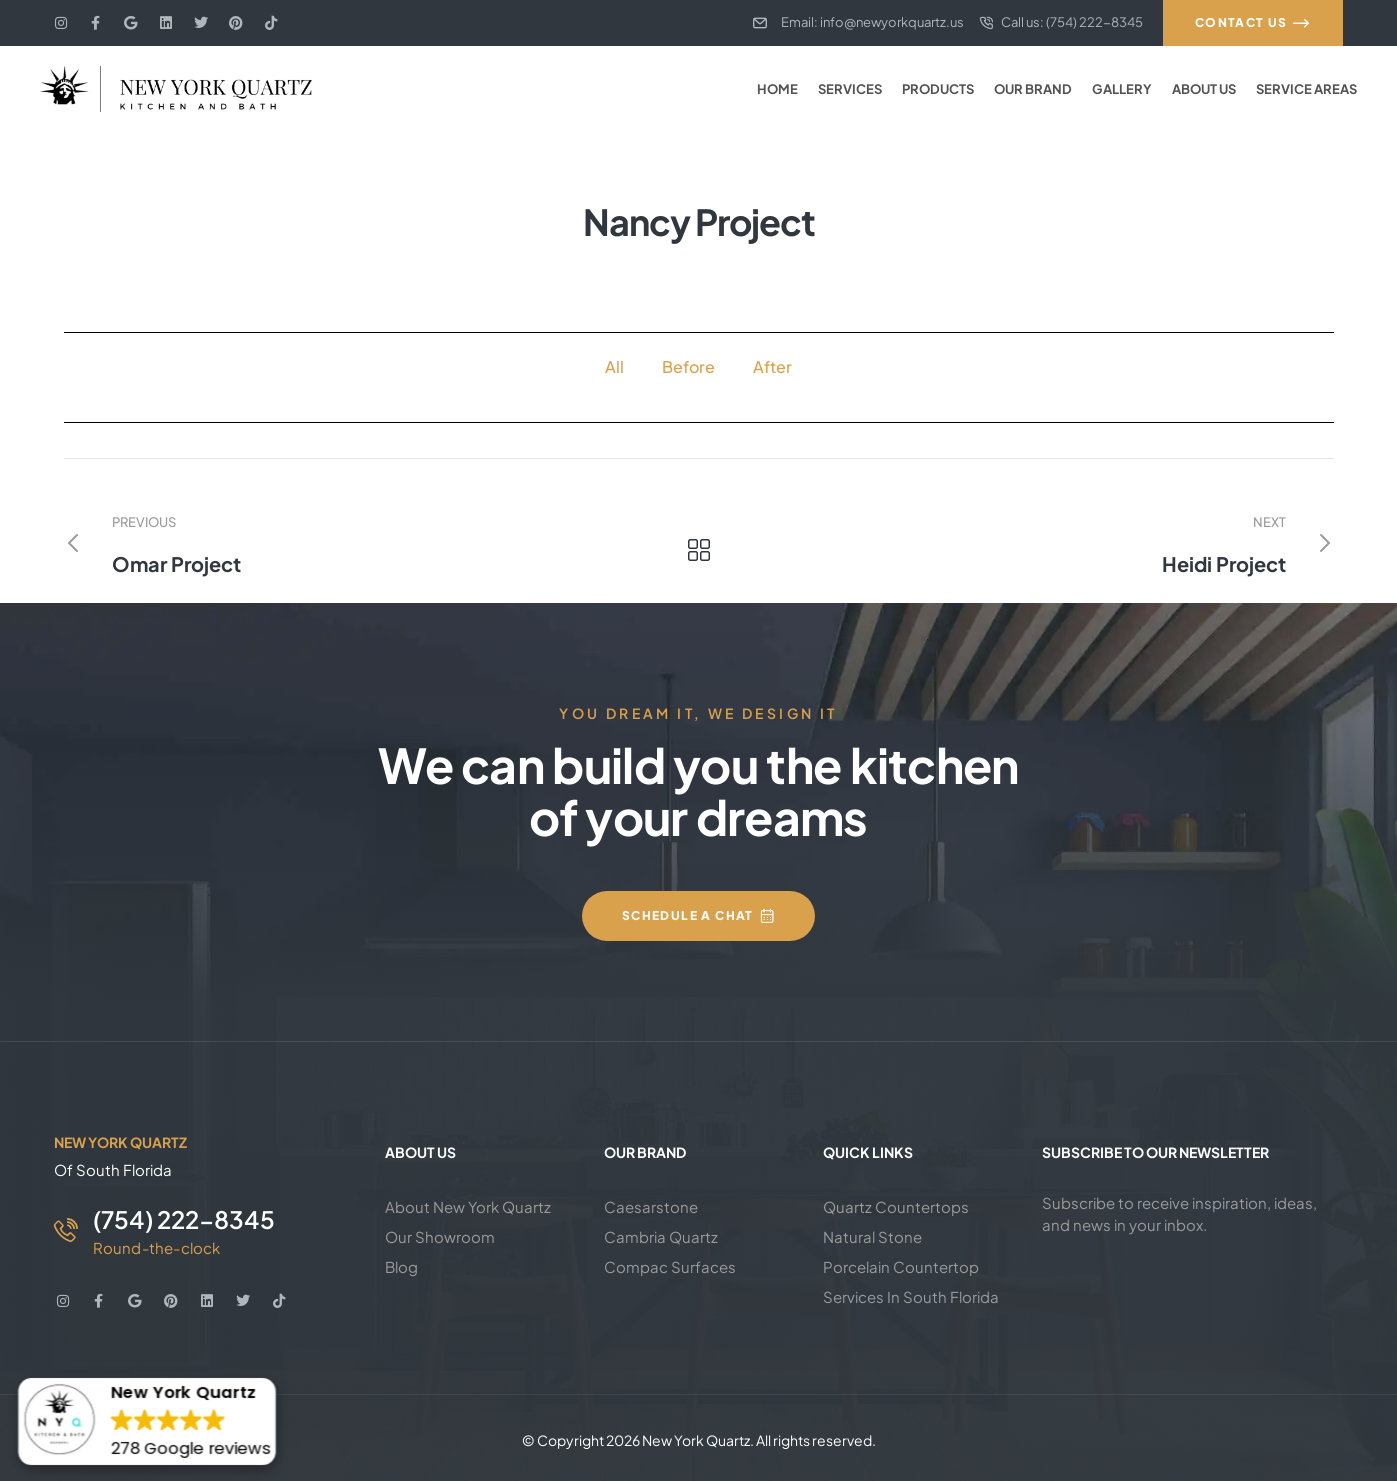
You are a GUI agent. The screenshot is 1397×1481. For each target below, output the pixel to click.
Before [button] (688, 366)
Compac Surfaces (670, 1266)
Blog (401, 1266)
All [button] (614, 366)
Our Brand (1033, 89)
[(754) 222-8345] (66, 1230)
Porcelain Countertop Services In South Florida (911, 1281)
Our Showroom (440, 1236)
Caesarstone (651, 1206)
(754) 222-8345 (184, 1219)
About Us (1204, 89)
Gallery (1122, 89)
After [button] (772, 366)
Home (777, 89)
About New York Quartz (468, 1206)
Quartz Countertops (896, 1206)
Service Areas (1306, 89)
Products (938, 89)
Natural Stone (872, 1236)
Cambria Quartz (661, 1236)
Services (850, 89)
